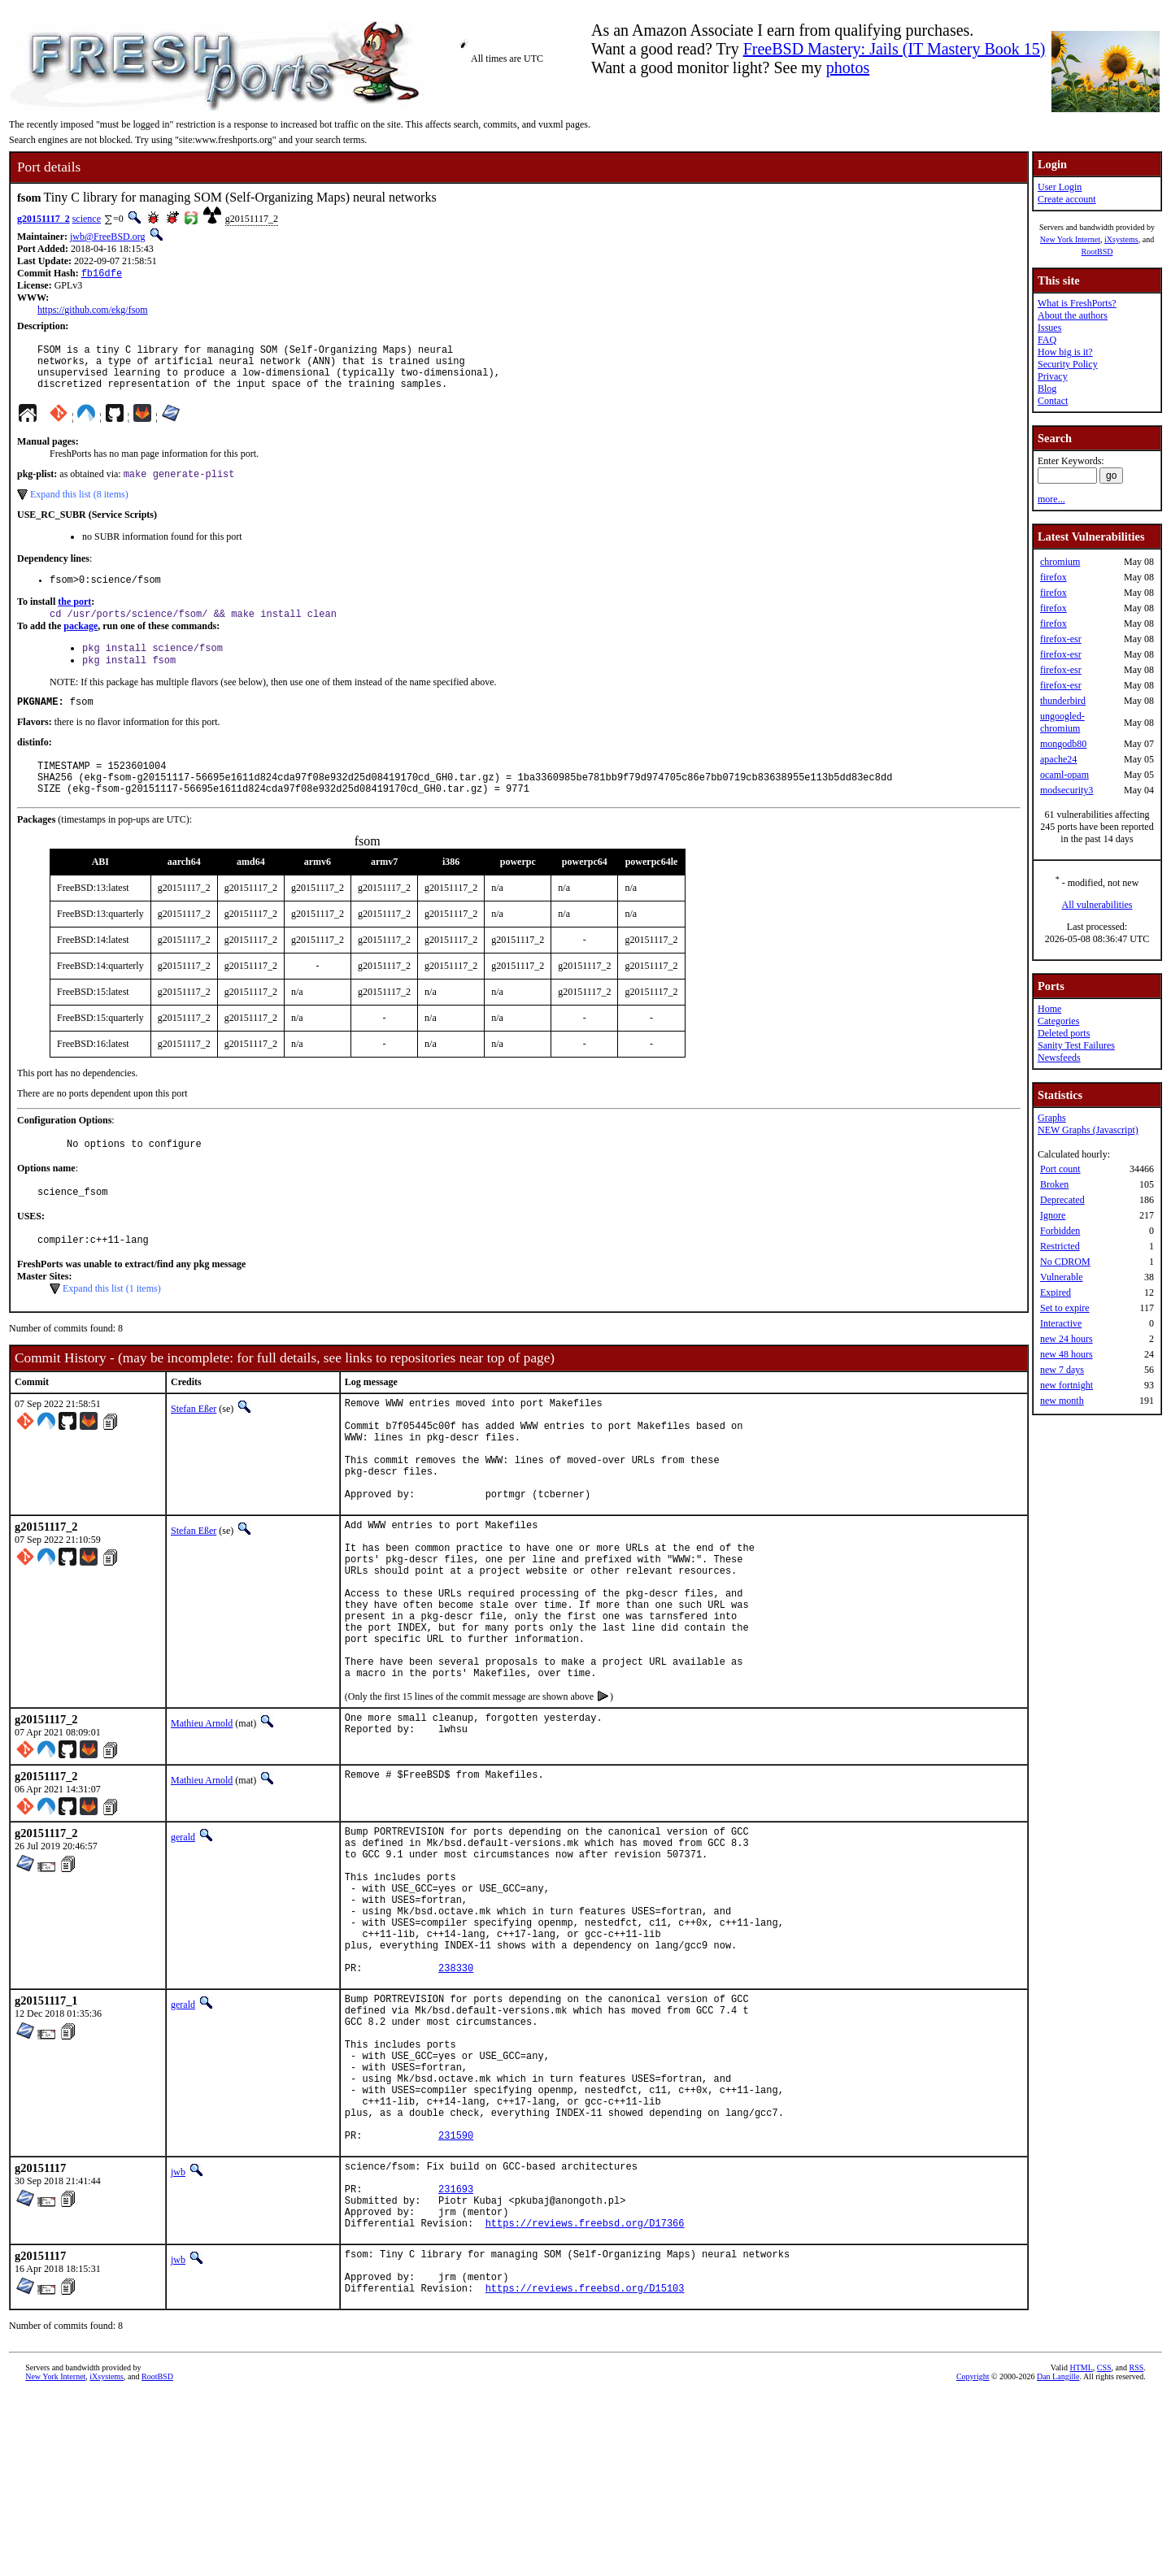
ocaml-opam (1064, 774)
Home (1049, 1008)
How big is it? (1065, 352)
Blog (1047, 388)
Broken (1054, 1184)
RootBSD (1097, 251)
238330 (455, 2093)
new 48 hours (1066, 1354)
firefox (1053, 577)
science (86, 218)
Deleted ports (1064, 1033)
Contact (1053, 400)
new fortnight (1066, 1385)
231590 (455, 2292)
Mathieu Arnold (202, 1816)
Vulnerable (1061, 1277)
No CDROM (1065, 1261)
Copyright (973, 2557)
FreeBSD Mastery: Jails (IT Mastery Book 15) (894, 49)
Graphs (1052, 1117)
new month (1062, 1400)
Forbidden (1060, 1230)
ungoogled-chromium (1062, 722)
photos (847, 67)
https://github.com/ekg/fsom (92, 311)
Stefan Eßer (193, 1446)
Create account (1067, 199)
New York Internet (1070, 239)
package (80, 643)
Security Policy (1068, 364)
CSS (1104, 2548)
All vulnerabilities (1097, 904)
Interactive (1061, 1323)
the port (74, 617)
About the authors (1073, 315)
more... (1051, 499)
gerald (183, 1930)
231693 (455, 2353)
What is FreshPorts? (1077, 303)
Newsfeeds (1059, 1057)
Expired (1055, 1292)
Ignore (1052, 1215)
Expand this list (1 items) (112, 1325)
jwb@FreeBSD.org (108, 236)
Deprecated (1062, 1199)
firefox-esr (1061, 639)
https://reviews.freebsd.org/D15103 (585, 2469)
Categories (1058, 1021)
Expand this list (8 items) (79, 507)
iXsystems (1121, 239)
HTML (1080, 2548)
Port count (1060, 1169)
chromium (1060, 561)
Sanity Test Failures (1076, 1045)
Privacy (1053, 376)
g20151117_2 (43, 218)
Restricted (1060, 1246)
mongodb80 (1063, 743)
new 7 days (1062, 1369)
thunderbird (1063, 700)
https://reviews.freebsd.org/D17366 (585, 2394)
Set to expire (1065, 1308)
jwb (178, 2329)
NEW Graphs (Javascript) (1088, 1130)
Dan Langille (1058, 2557)
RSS (1137, 2548)
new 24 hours (1066, 1338)
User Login (1060, 187)
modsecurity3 (1066, 790)
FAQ (1047, 339)
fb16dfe (101, 274)
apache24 (1058, 759)
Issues (1049, 327)
